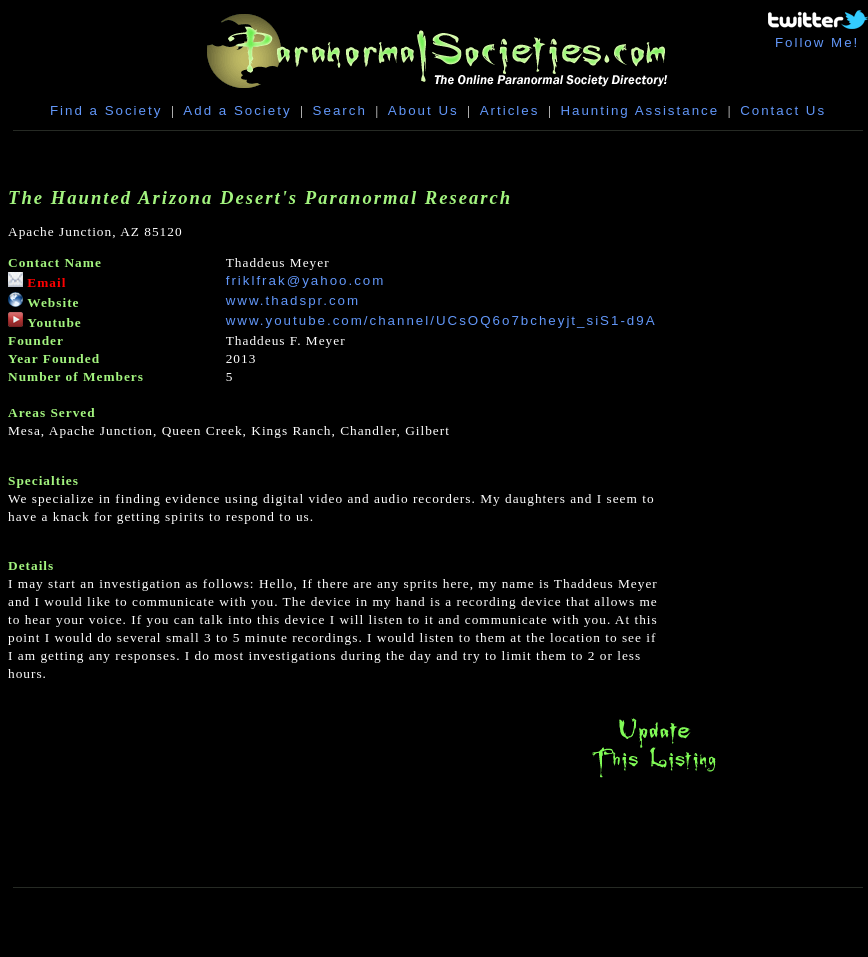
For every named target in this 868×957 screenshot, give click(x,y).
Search (340, 110)
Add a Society (237, 110)
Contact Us (783, 110)
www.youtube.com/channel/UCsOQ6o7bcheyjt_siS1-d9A (441, 320)
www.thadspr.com (293, 300)
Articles (510, 110)
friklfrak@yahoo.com (306, 280)
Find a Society (106, 110)
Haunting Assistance (639, 110)
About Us (423, 110)
